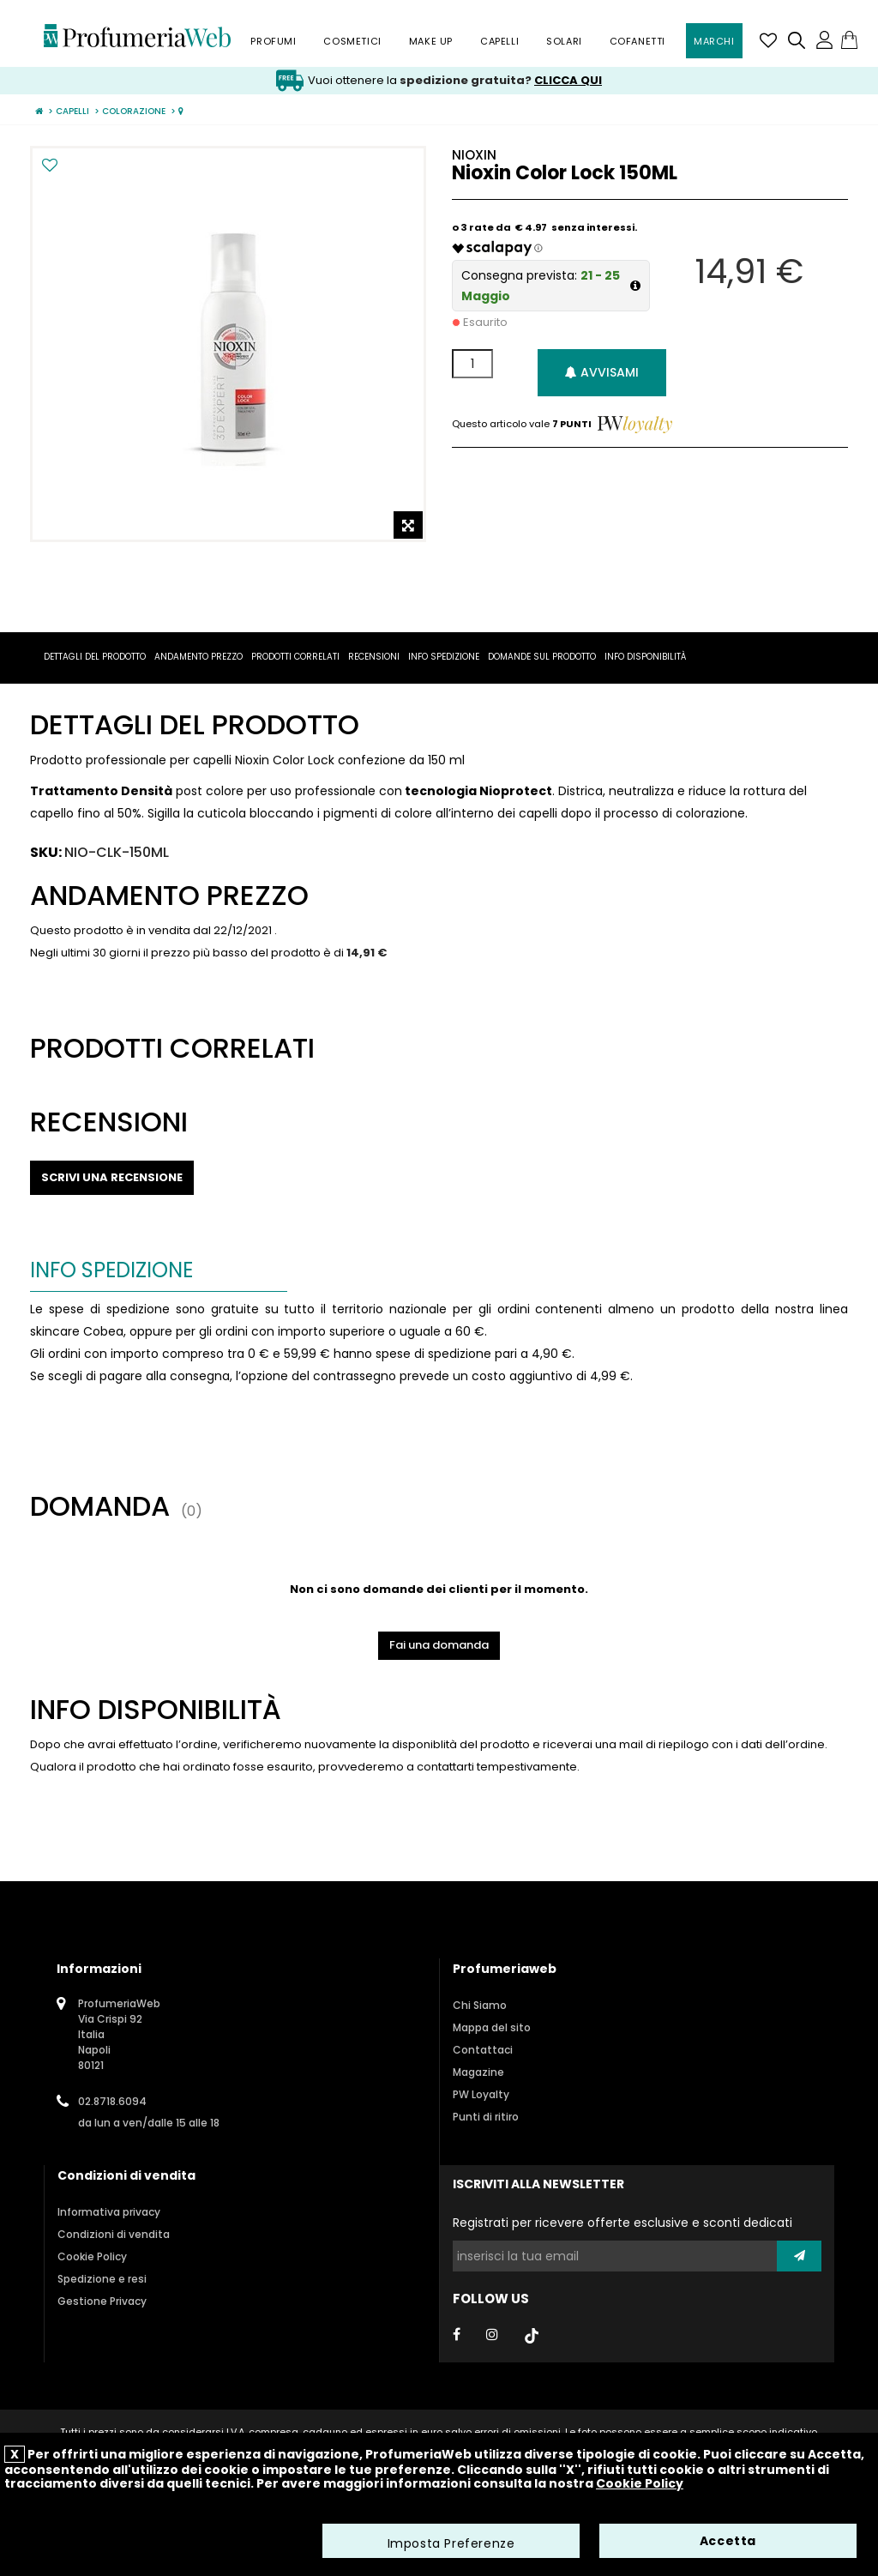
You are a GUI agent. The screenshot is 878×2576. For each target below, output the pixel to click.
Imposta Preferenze (451, 2544)
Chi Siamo (480, 2005)
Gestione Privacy (102, 2301)
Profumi (273, 41)
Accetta (728, 2541)
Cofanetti (637, 41)
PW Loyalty (481, 2094)
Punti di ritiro (486, 2116)
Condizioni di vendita (113, 2234)
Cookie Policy (92, 2256)
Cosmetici (352, 41)
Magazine (478, 2072)
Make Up (431, 41)
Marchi (714, 41)
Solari (564, 41)
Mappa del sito (492, 2027)
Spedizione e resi (102, 2278)
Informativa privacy (108, 2212)
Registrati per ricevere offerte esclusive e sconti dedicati (622, 2222)
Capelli (499, 41)
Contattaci (483, 2049)
